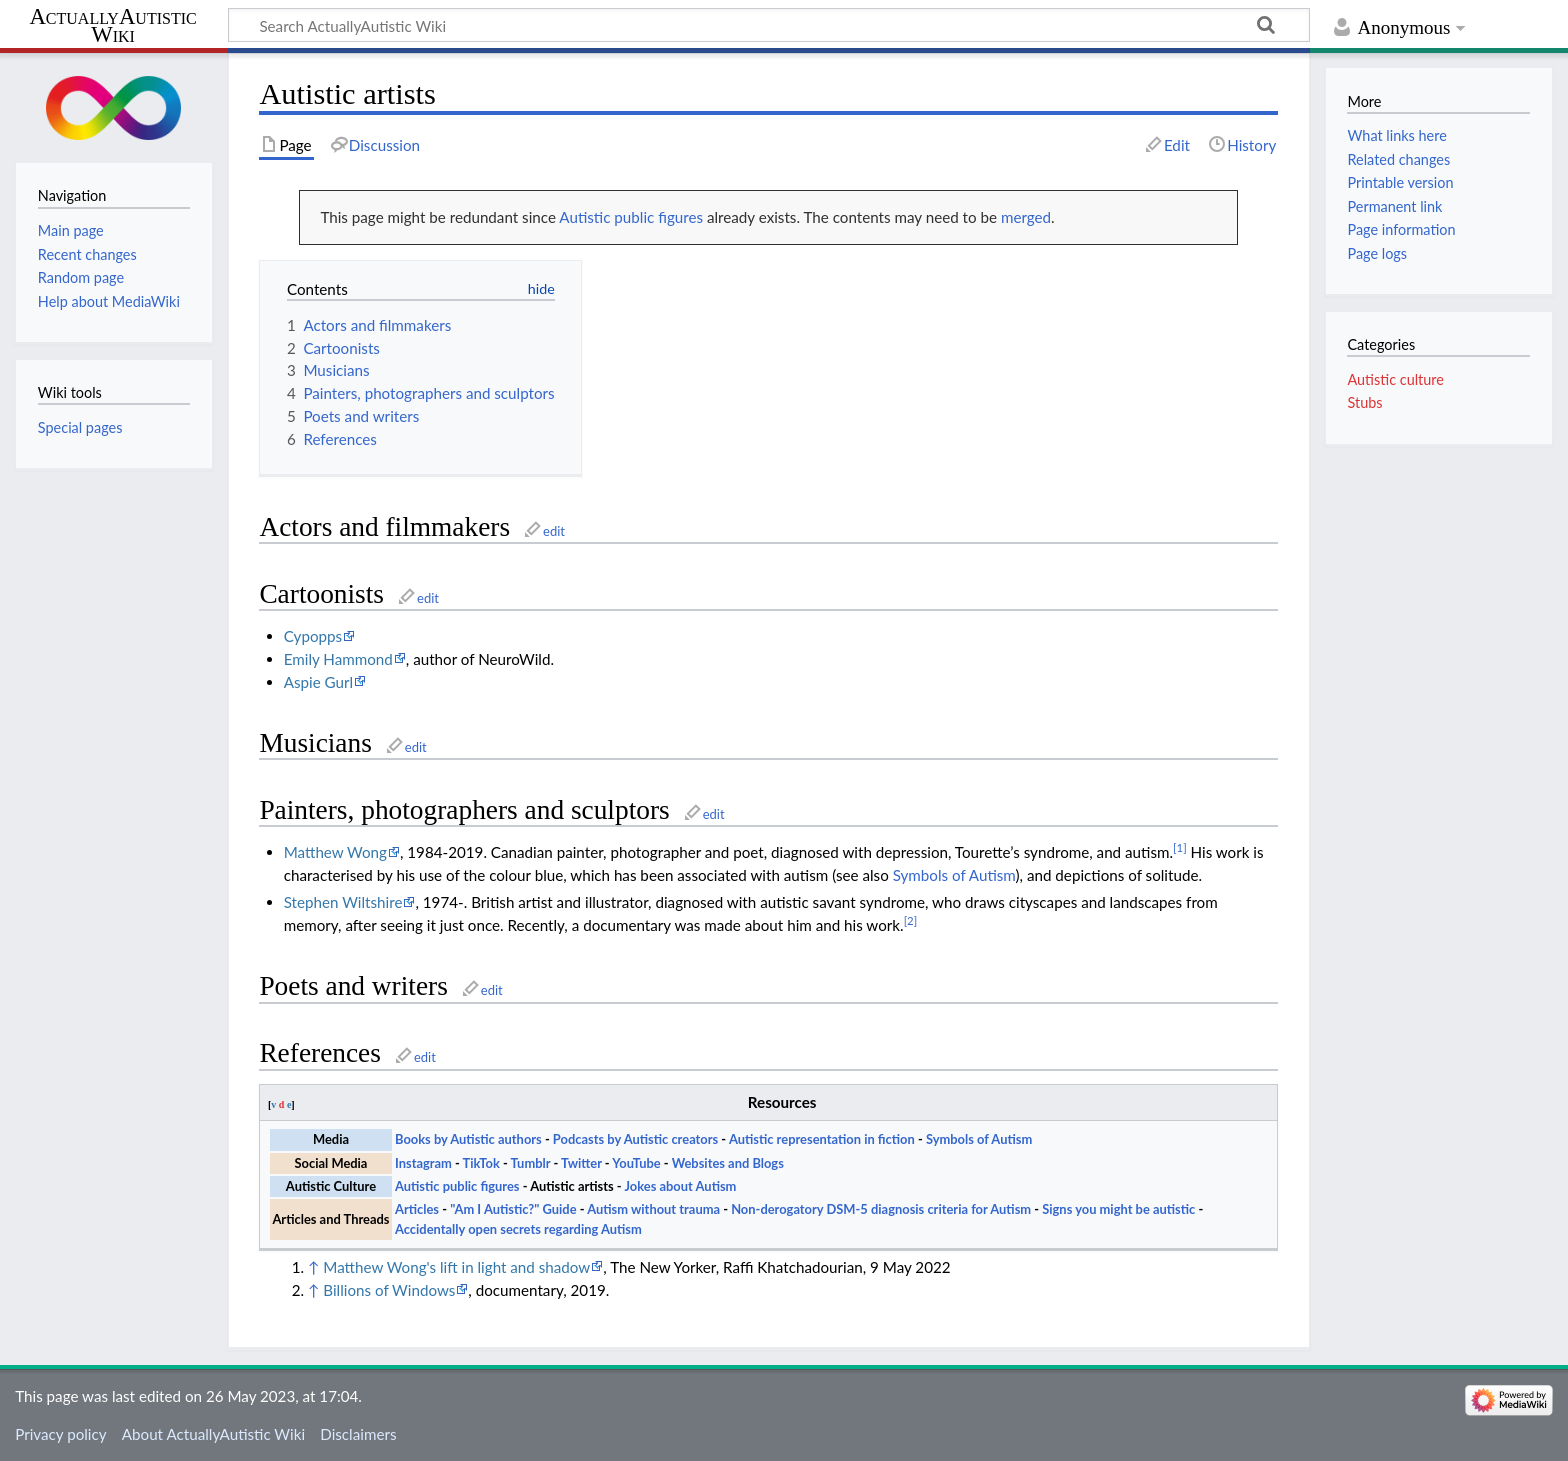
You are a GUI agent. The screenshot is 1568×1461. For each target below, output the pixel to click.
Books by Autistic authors (468, 1139)
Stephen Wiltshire (343, 902)
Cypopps (313, 636)
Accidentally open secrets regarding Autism (518, 1229)
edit (554, 531)
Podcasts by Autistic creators (635, 1139)
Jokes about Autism (680, 1186)
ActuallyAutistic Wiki (112, 26)
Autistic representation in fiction (822, 1139)
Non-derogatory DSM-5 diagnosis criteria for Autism (881, 1209)
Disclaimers (358, 1434)
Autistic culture (1395, 379)
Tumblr (531, 1163)
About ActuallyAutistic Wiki (213, 1434)
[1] (1180, 847)
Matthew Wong (335, 852)
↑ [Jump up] (313, 1267)
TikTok (481, 1163)
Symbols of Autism (954, 875)
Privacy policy (60, 1434)
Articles (417, 1209)
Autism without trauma (653, 1209)
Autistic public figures (631, 217)
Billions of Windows (389, 1290)
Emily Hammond (338, 659)
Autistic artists (572, 1186)
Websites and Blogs (728, 1163)
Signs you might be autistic (1118, 1209)
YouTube (636, 1163)
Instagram (423, 1163)
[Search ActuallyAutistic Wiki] (769, 25)
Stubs (1364, 402)
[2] (911, 920)
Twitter (581, 1163)
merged (1026, 217)
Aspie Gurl (318, 682)
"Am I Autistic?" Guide (513, 1209)
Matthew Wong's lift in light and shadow (456, 1267)
